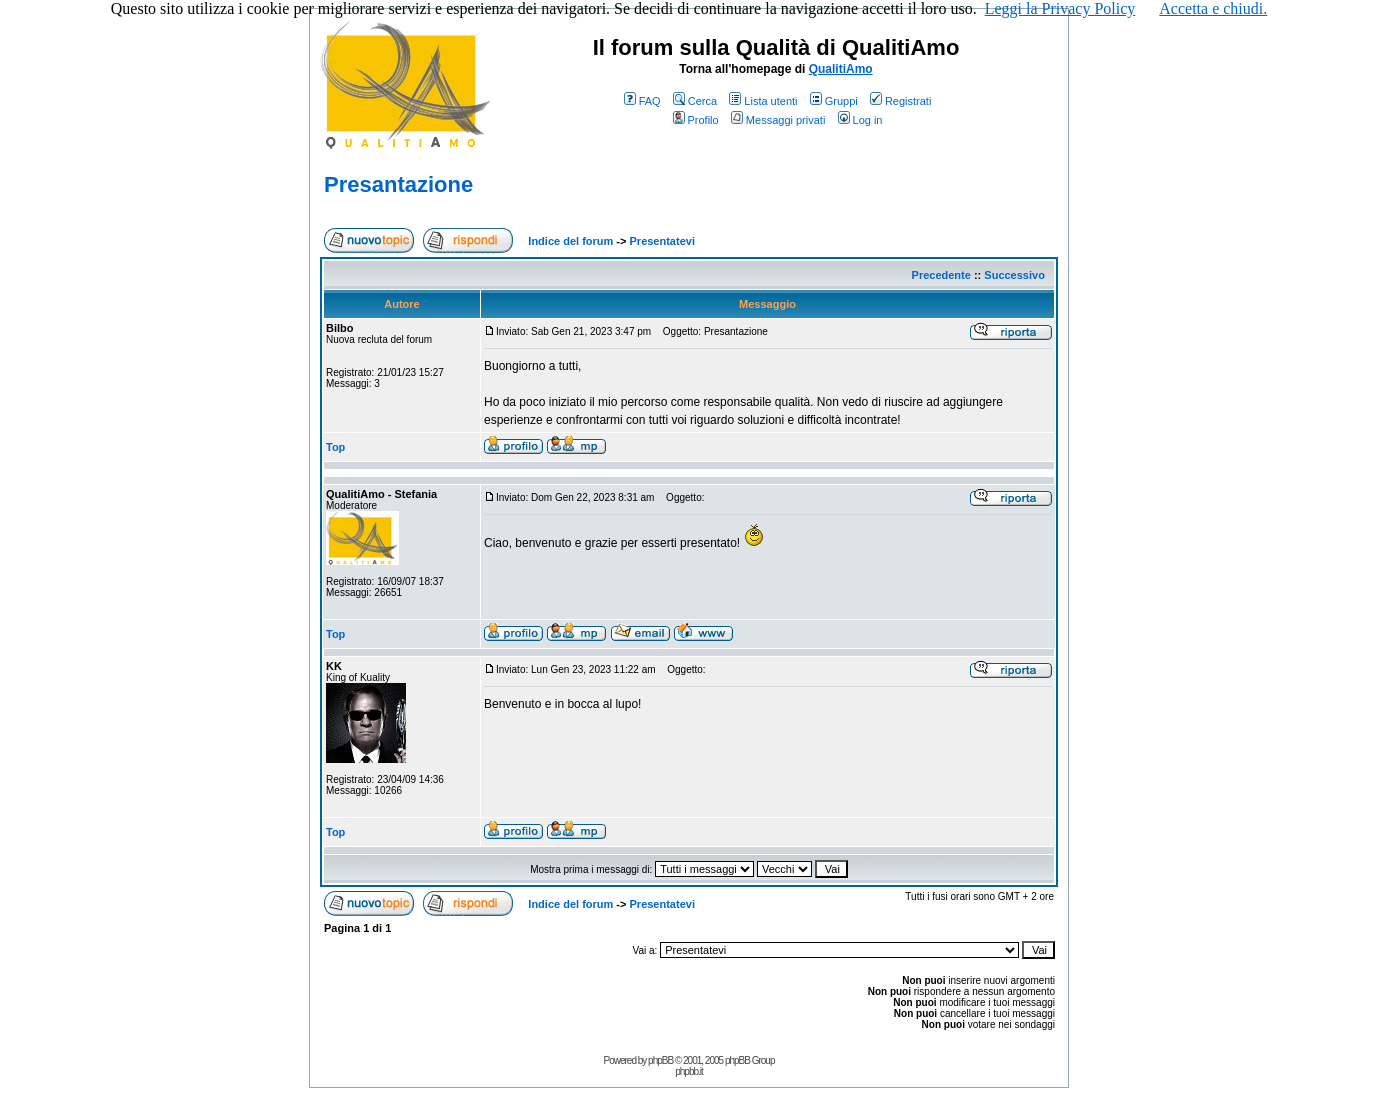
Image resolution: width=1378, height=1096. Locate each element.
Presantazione (398, 184)
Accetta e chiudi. (1213, 8)
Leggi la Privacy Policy (1060, 8)
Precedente (941, 275)
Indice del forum (570, 241)
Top (335, 447)
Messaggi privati (778, 120)
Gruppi (834, 101)
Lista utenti (763, 101)
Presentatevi (662, 241)
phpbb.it (689, 1071)
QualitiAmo (841, 69)
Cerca (695, 101)
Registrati (900, 101)
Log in (860, 120)
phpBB (660, 1060)
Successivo (1014, 275)
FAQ (642, 101)
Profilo (696, 120)
